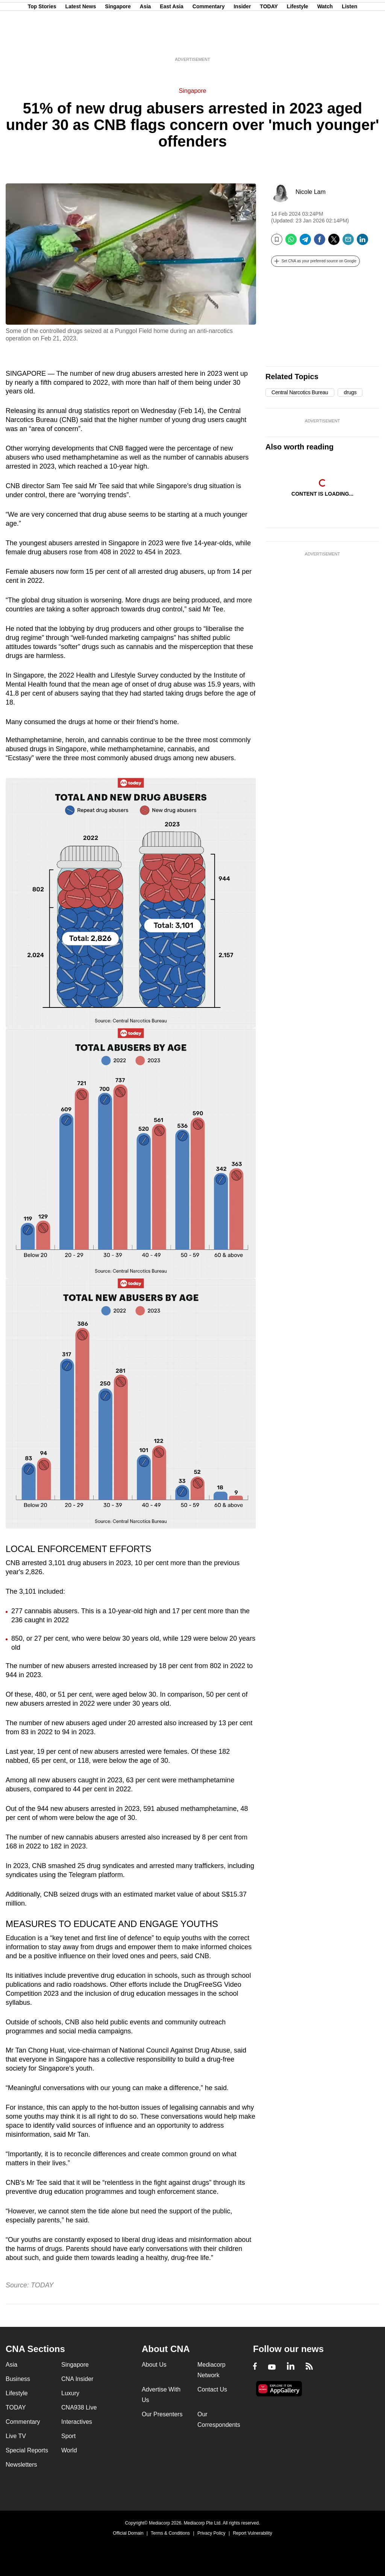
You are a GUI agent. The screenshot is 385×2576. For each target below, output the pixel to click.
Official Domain (128, 2533)
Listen (349, 42)
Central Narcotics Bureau (299, 392)
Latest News (80, 42)
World (69, 2450)
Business (18, 2379)
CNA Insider (77, 2379)
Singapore (117, 42)
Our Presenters (162, 2414)
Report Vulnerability (252, 2533)
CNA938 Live (79, 2407)
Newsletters (21, 2464)
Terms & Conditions (170, 2533)
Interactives (76, 2422)
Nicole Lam (311, 192)
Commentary (208, 42)
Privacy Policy (211, 2533)
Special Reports (27, 2450)
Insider (242, 42)
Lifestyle (297, 42)
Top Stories (42, 42)
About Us (154, 2364)
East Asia (171, 42)
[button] (315, 261)
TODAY (268, 42)
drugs (350, 392)
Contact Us (212, 2389)
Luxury (70, 2393)
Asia (145, 42)
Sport (68, 2436)
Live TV (16, 2436)
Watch (325, 42)
